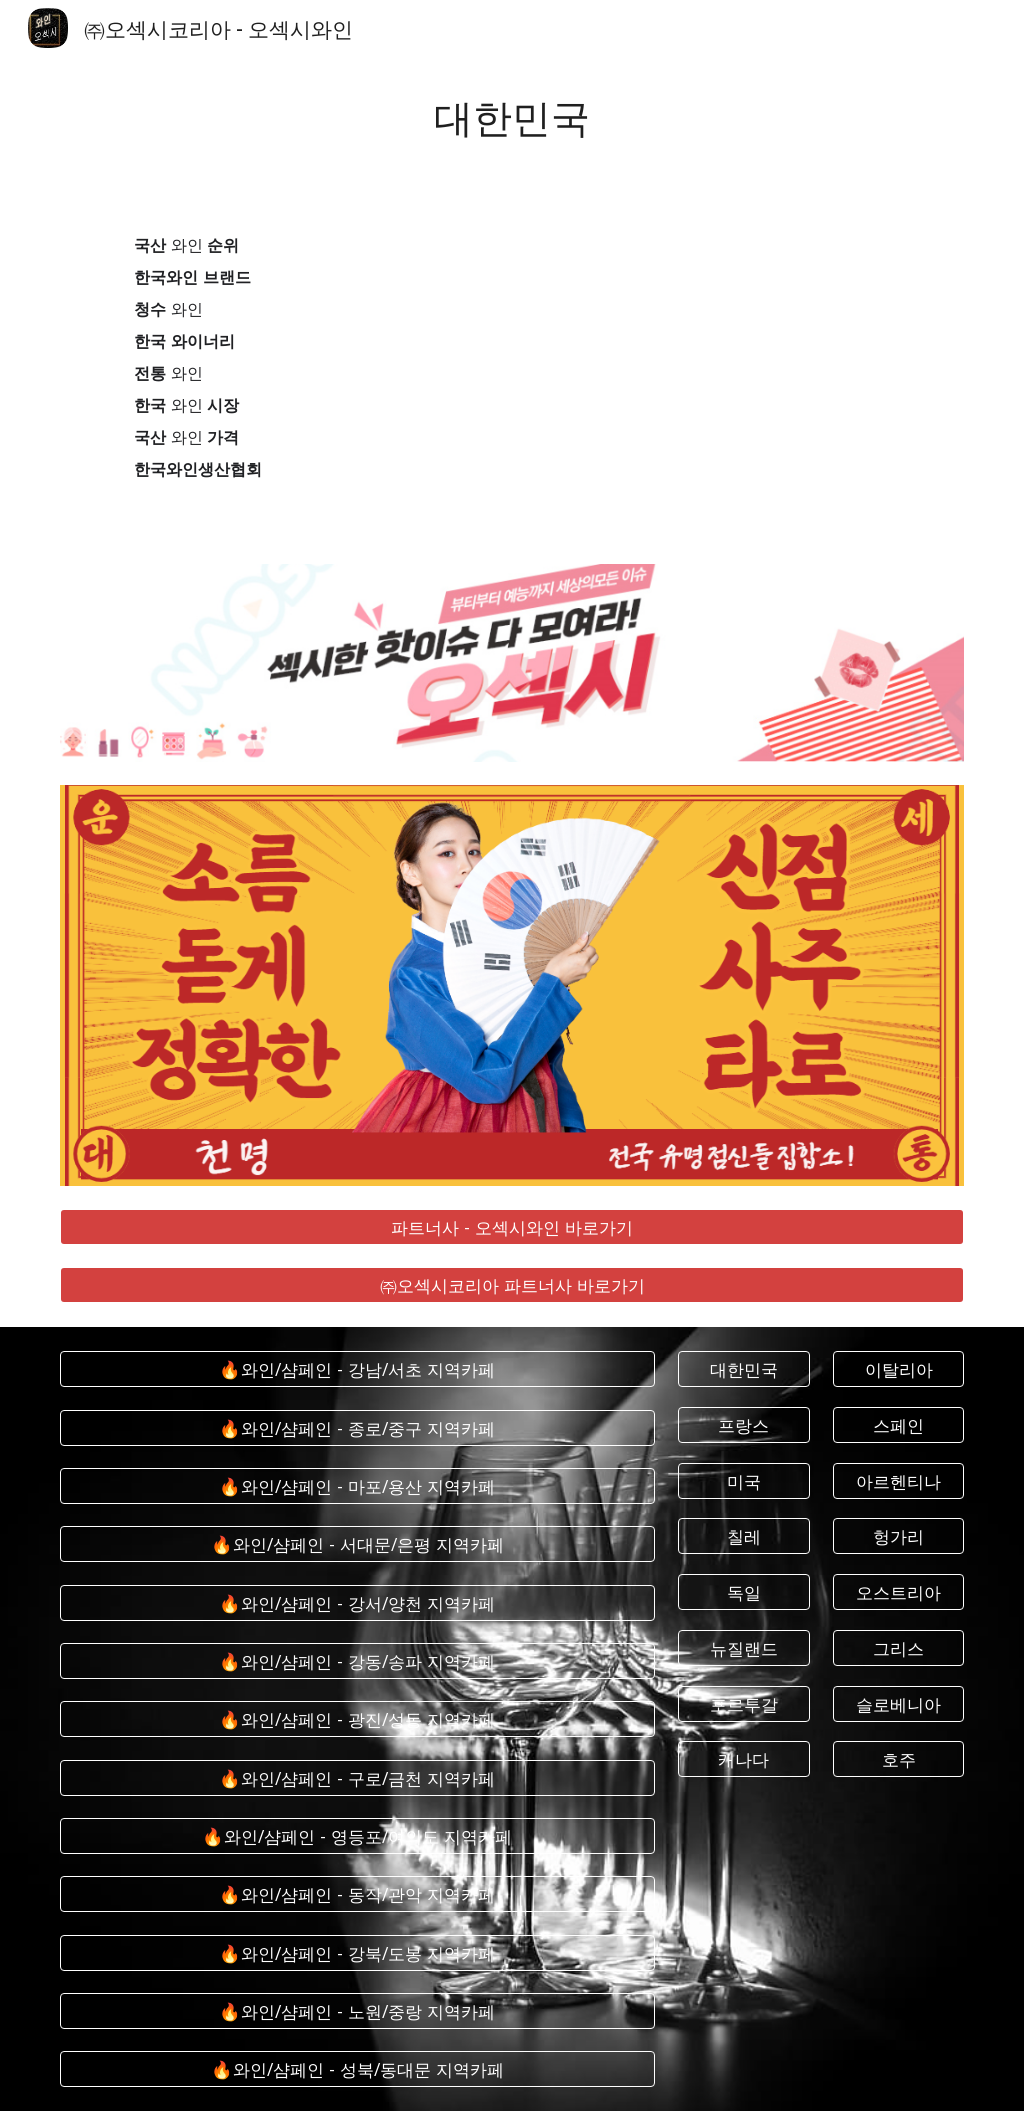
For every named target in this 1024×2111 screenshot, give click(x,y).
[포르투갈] (743, 1703)
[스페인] (898, 1425)
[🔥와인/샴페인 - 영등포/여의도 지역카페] (357, 1836)
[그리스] (898, 1647)
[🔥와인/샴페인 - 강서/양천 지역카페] (357, 1602)
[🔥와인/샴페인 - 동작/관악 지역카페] (357, 1894)
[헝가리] (898, 1536)
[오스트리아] (898, 1592)
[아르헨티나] (898, 1480)
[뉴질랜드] (743, 1647)
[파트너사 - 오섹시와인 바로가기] (512, 1226)
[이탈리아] (898, 1369)
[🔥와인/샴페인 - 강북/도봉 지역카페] (357, 1952)
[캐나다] (743, 1759)
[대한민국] (743, 1369)
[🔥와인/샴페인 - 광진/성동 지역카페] (357, 1719)
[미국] (743, 1480)
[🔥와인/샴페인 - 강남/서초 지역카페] (357, 1369)
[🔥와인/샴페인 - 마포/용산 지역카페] (357, 1486)
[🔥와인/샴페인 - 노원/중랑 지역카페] (357, 2011)
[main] (512, 115)
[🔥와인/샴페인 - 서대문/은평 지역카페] (357, 1544)
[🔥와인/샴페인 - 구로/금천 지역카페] (357, 1777)
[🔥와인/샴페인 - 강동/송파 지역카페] (357, 1661)
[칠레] (743, 1536)
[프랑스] (743, 1425)
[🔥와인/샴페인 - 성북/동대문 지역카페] (357, 2069)
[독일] (743, 1592)
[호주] (898, 1759)
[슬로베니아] (898, 1703)
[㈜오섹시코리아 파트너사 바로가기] (512, 1285)
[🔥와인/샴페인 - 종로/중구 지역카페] (357, 1427)
